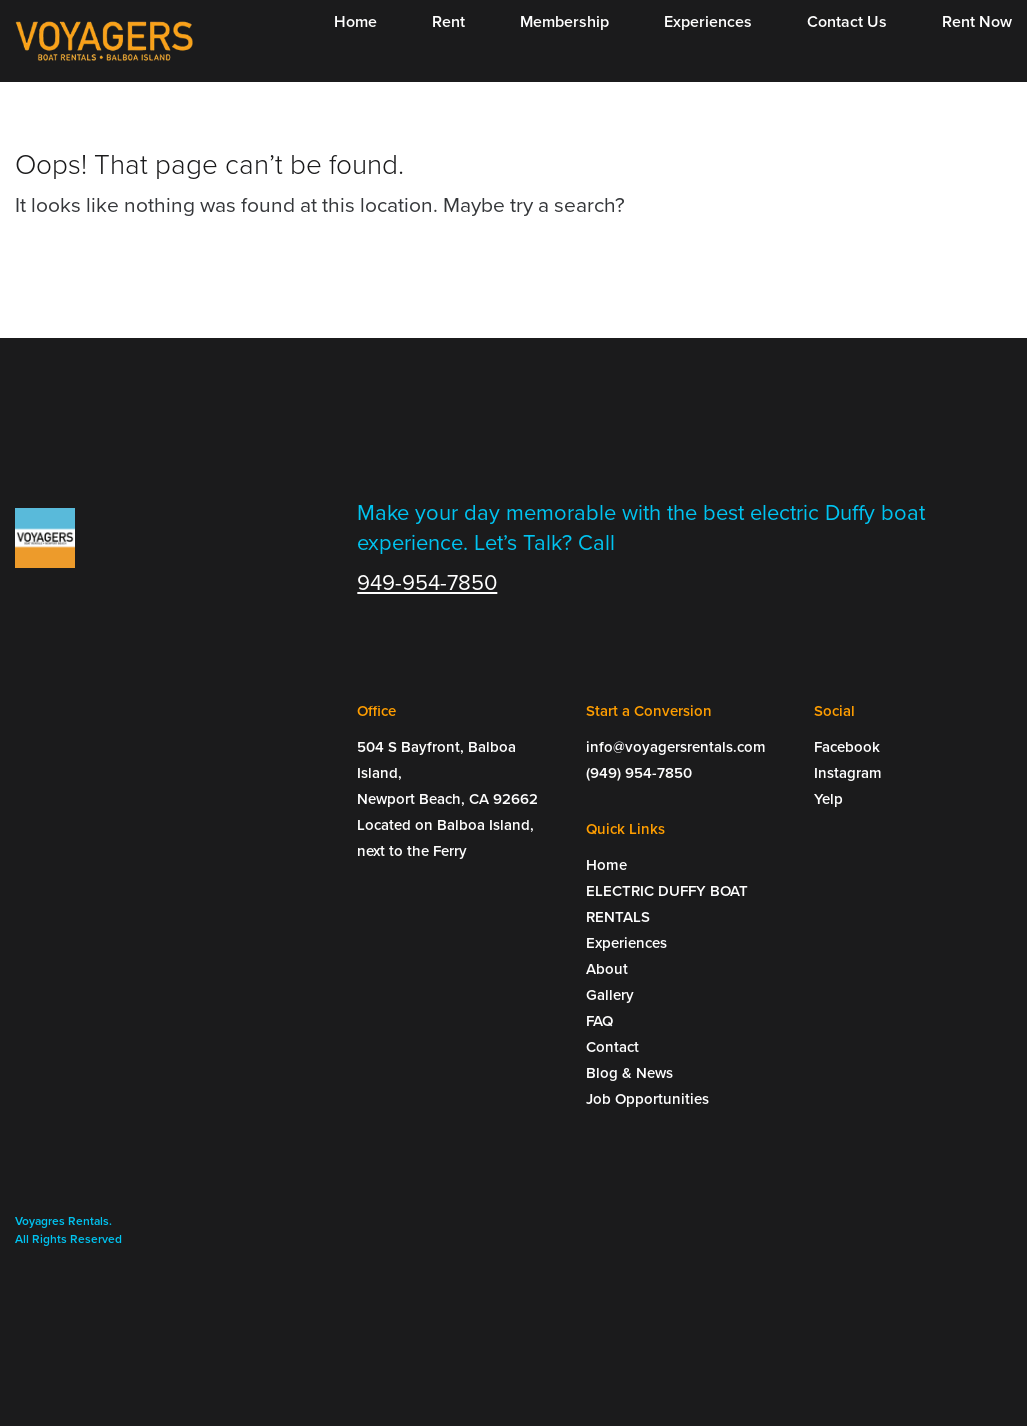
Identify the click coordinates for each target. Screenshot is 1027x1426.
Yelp (828, 799)
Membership (564, 22)
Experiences (708, 22)
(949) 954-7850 (639, 773)
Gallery (610, 995)
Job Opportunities (647, 1099)
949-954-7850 (427, 583)
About (607, 969)
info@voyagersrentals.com (676, 747)
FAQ (599, 1021)
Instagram (848, 773)
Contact (612, 1047)
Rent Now (977, 22)
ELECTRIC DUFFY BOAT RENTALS (667, 904)
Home (355, 22)
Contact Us (847, 22)
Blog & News (629, 1073)
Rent (448, 22)
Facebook (847, 747)
